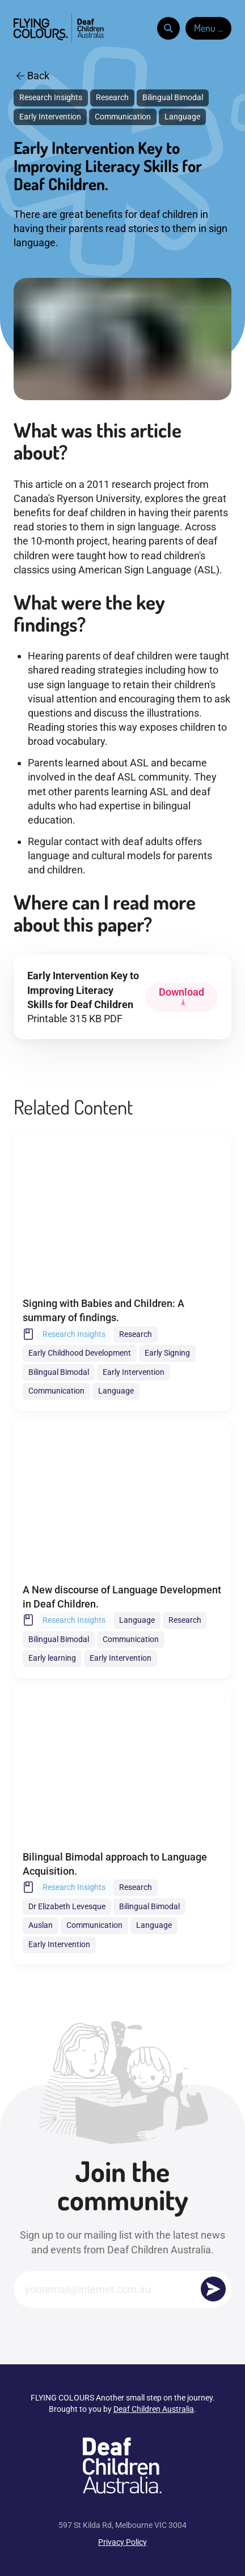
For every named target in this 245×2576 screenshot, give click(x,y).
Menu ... (208, 28)
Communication (123, 116)
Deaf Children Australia (153, 2409)
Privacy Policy (122, 2542)
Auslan (40, 1925)
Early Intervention (50, 116)
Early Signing (167, 1352)
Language (182, 116)
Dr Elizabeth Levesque (66, 1906)
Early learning (52, 1657)
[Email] (122, 2289)
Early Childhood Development (79, 1352)
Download (181, 992)
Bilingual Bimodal (172, 97)
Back (33, 76)
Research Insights (50, 97)
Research (112, 97)
